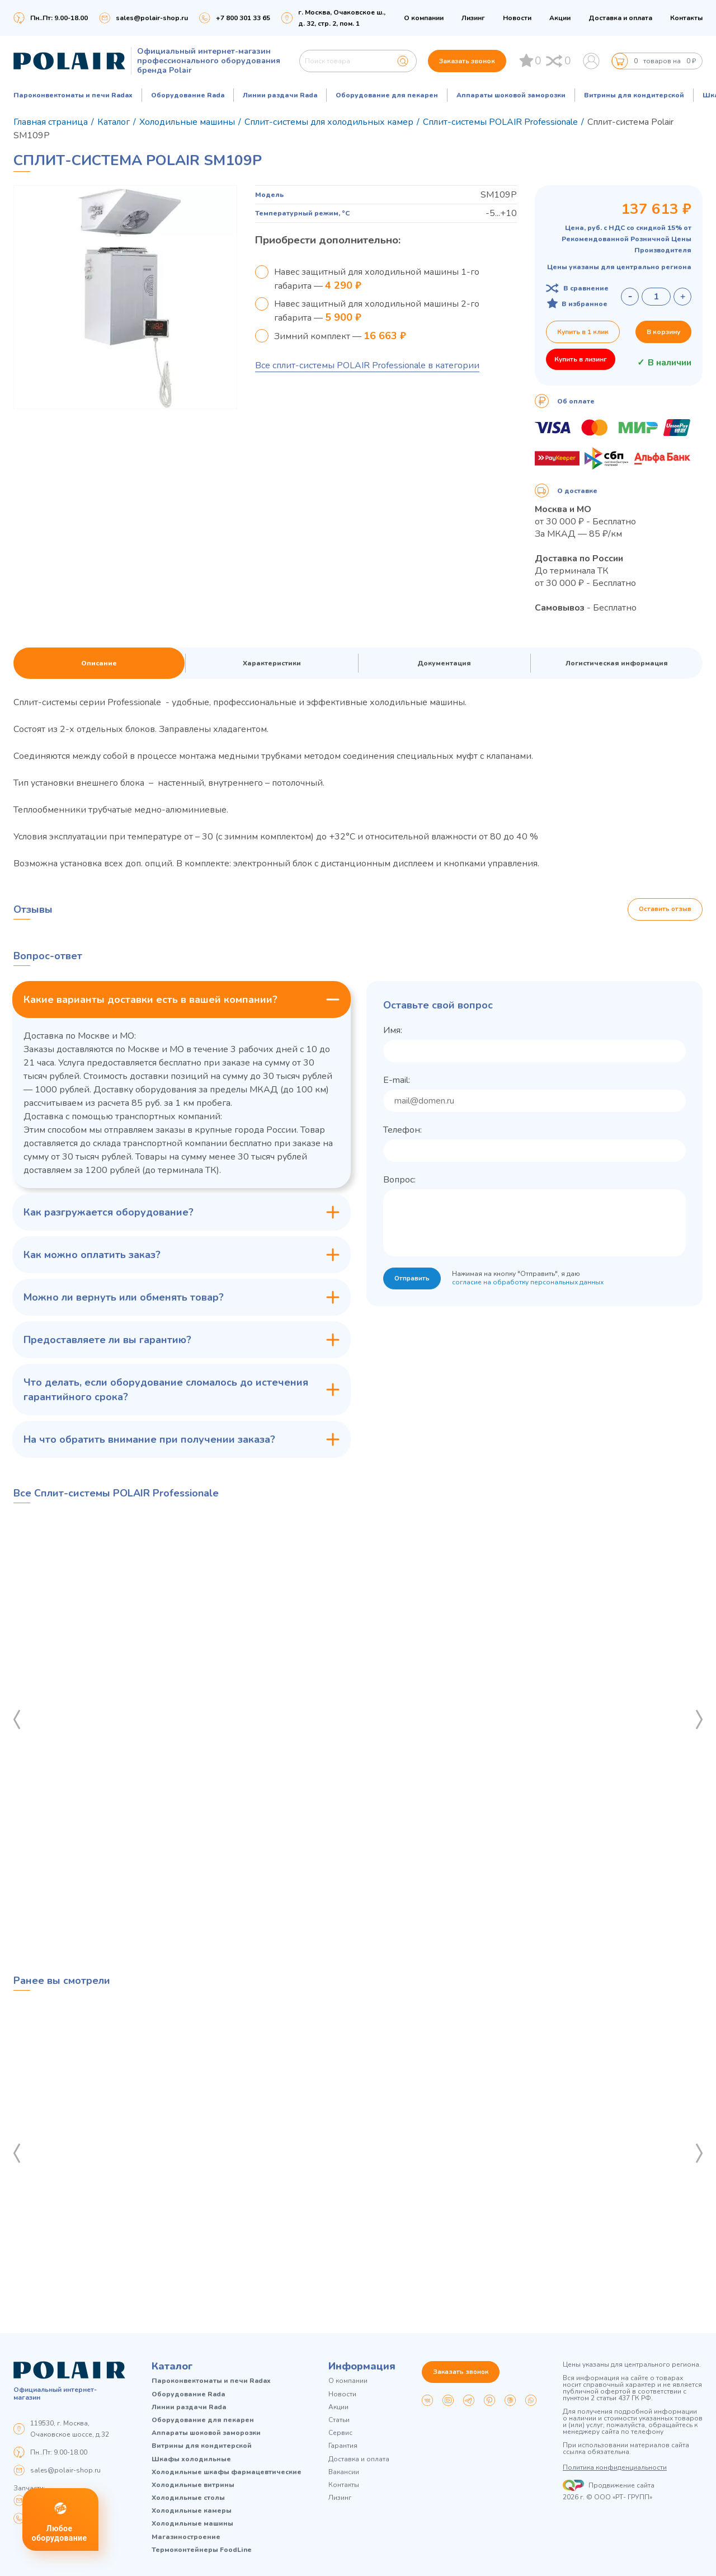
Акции (560, 17)
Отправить (412, 1278)
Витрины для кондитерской (634, 95)
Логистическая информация (617, 663)
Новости (517, 17)
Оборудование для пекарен (387, 95)
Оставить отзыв (664, 909)
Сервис (340, 2433)
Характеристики (272, 663)
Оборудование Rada (187, 95)
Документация (444, 663)
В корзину (663, 331)
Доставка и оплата (620, 17)
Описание (99, 663)
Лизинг (473, 17)
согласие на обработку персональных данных (529, 1282)
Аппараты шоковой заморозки (511, 95)
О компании (424, 17)
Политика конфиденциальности (615, 2467)
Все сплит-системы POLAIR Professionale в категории (367, 365)
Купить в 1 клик (583, 331)
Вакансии (343, 2472)
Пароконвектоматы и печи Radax (73, 95)
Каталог (172, 2366)
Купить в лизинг (580, 359)
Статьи (339, 2420)
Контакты (686, 17)
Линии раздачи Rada (280, 95)
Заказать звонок (467, 61)
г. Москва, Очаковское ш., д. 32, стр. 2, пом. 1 (341, 18)
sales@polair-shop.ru (152, 17)
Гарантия (342, 2446)
